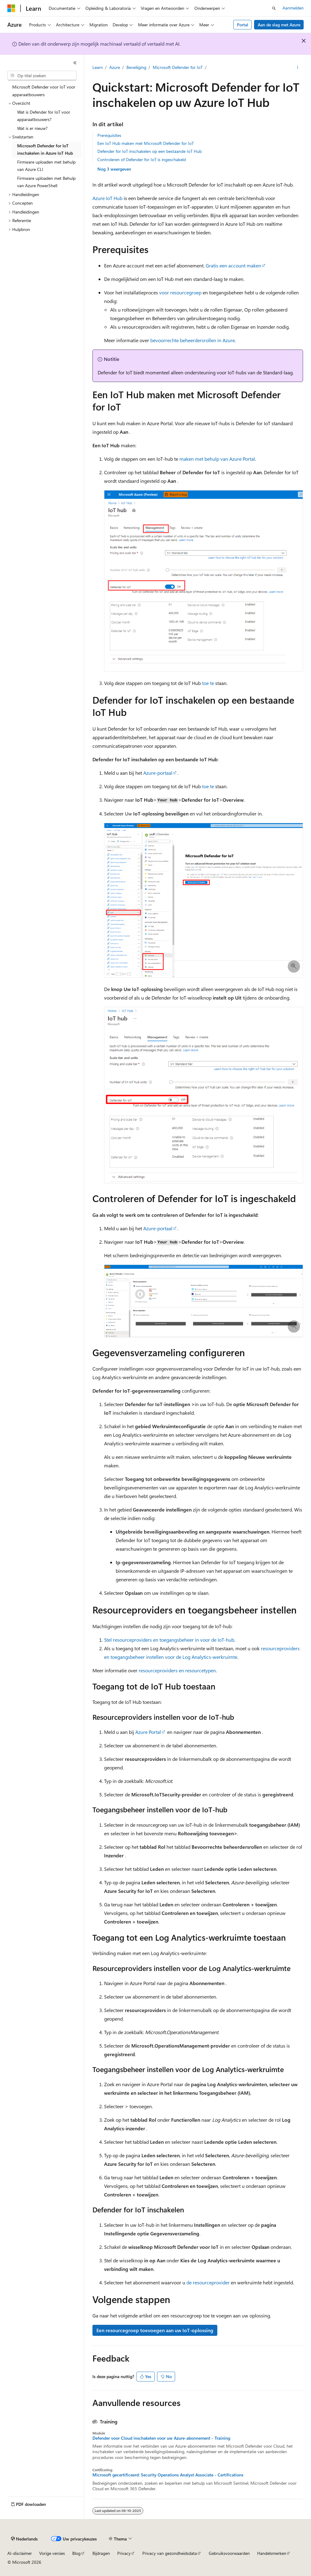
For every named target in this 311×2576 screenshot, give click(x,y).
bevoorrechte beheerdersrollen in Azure (192, 340)
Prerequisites (109, 135)
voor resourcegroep (180, 292)
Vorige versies (52, 2553)
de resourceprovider (208, 2282)
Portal (242, 25)
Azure (114, 67)
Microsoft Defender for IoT (178, 67)
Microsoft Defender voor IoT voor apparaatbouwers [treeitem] (43, 90)
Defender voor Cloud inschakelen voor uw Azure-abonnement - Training (161, 2438)
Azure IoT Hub (107, 198)
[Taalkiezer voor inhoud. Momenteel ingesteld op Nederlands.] (24, 2539)
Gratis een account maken (233, 265)
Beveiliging (136, 67)
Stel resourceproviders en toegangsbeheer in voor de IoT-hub (169, 1639)
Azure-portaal (157, 773)
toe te (208, 683)
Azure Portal (148, 1732)
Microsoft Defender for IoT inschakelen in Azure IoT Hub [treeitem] (45, 149)
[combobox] (42, 76)
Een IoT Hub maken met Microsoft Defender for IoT (145, 143)
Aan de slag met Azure (279, 25)
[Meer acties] (297, 68)
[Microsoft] (11, 8)
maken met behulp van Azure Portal (217, 459)
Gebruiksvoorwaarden (229, 2553)
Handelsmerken (271, 2553)
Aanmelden (293, 8)
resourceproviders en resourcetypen (177, 1670)
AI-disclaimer (19, 2553)
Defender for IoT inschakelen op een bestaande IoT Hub (149, 151)
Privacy (124, 2553)
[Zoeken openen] (274, 8)
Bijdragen (101, 2553)
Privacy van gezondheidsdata (169, 2553)
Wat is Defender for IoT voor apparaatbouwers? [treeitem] (43, 116)
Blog (76, 2553)
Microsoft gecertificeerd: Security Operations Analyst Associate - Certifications (167, 2475)
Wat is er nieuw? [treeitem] (32, 128)
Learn (97, 67)
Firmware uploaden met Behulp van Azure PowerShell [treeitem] (46, 182)
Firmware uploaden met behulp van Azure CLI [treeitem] (46, 165)
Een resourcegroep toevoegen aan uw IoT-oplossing (154, 2330)
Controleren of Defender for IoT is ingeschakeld (141, 159)
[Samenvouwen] (75, 62)
